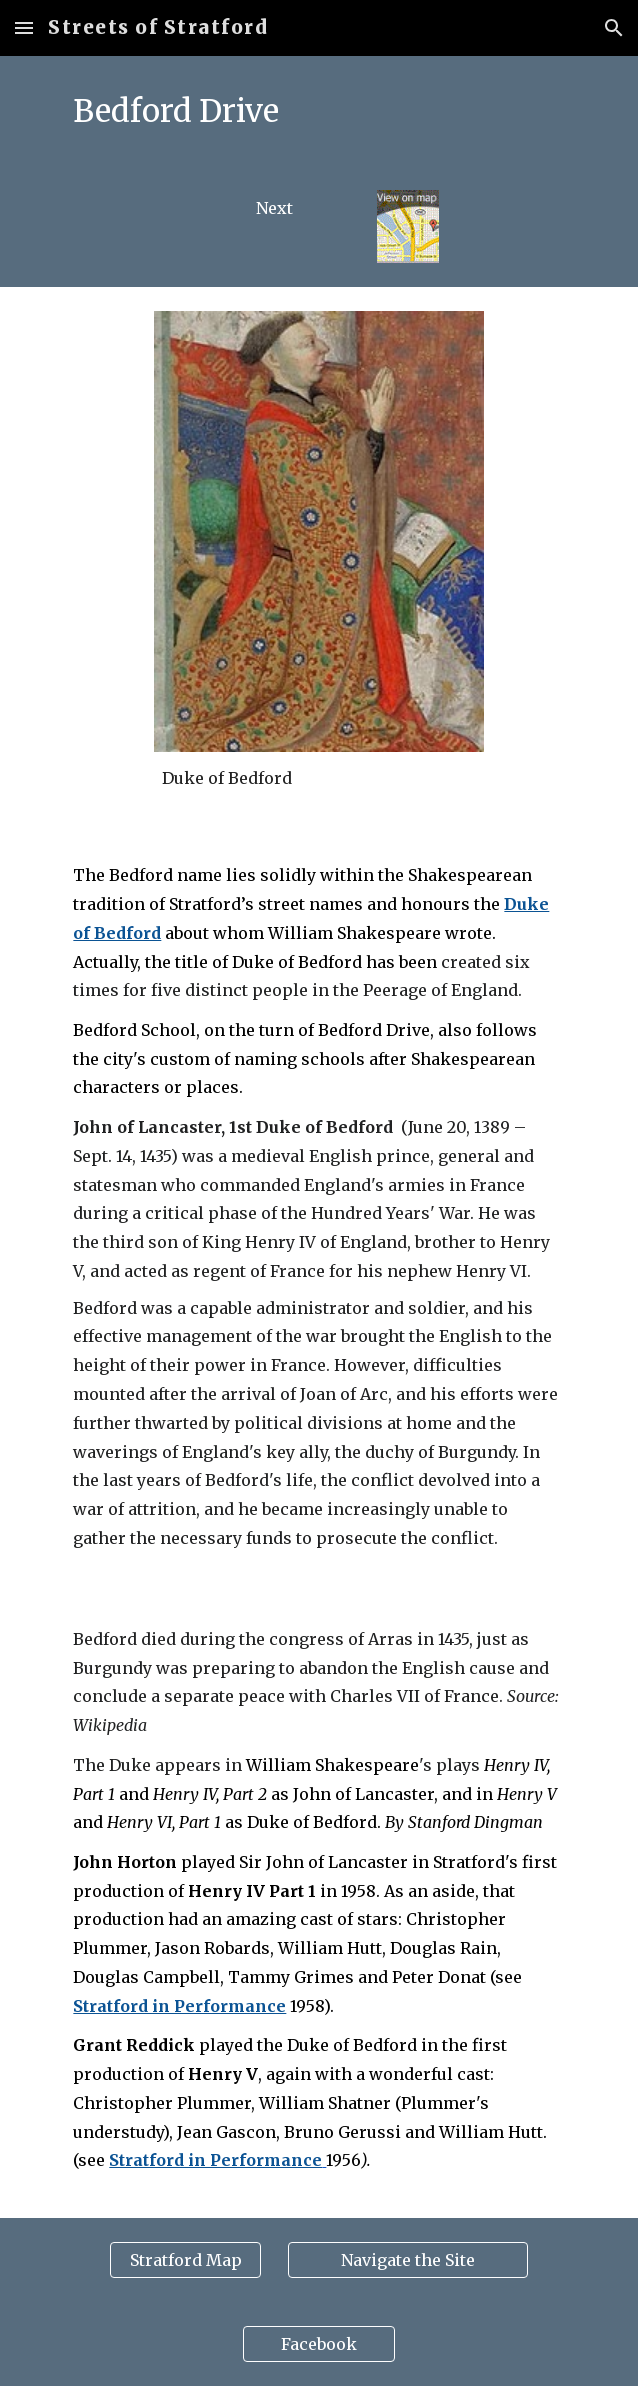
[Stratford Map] (185, 2260)
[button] (24, 27)
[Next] (274, 208)
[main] (318, 111)
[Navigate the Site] (408, 2260)
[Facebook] (318, 2344)
